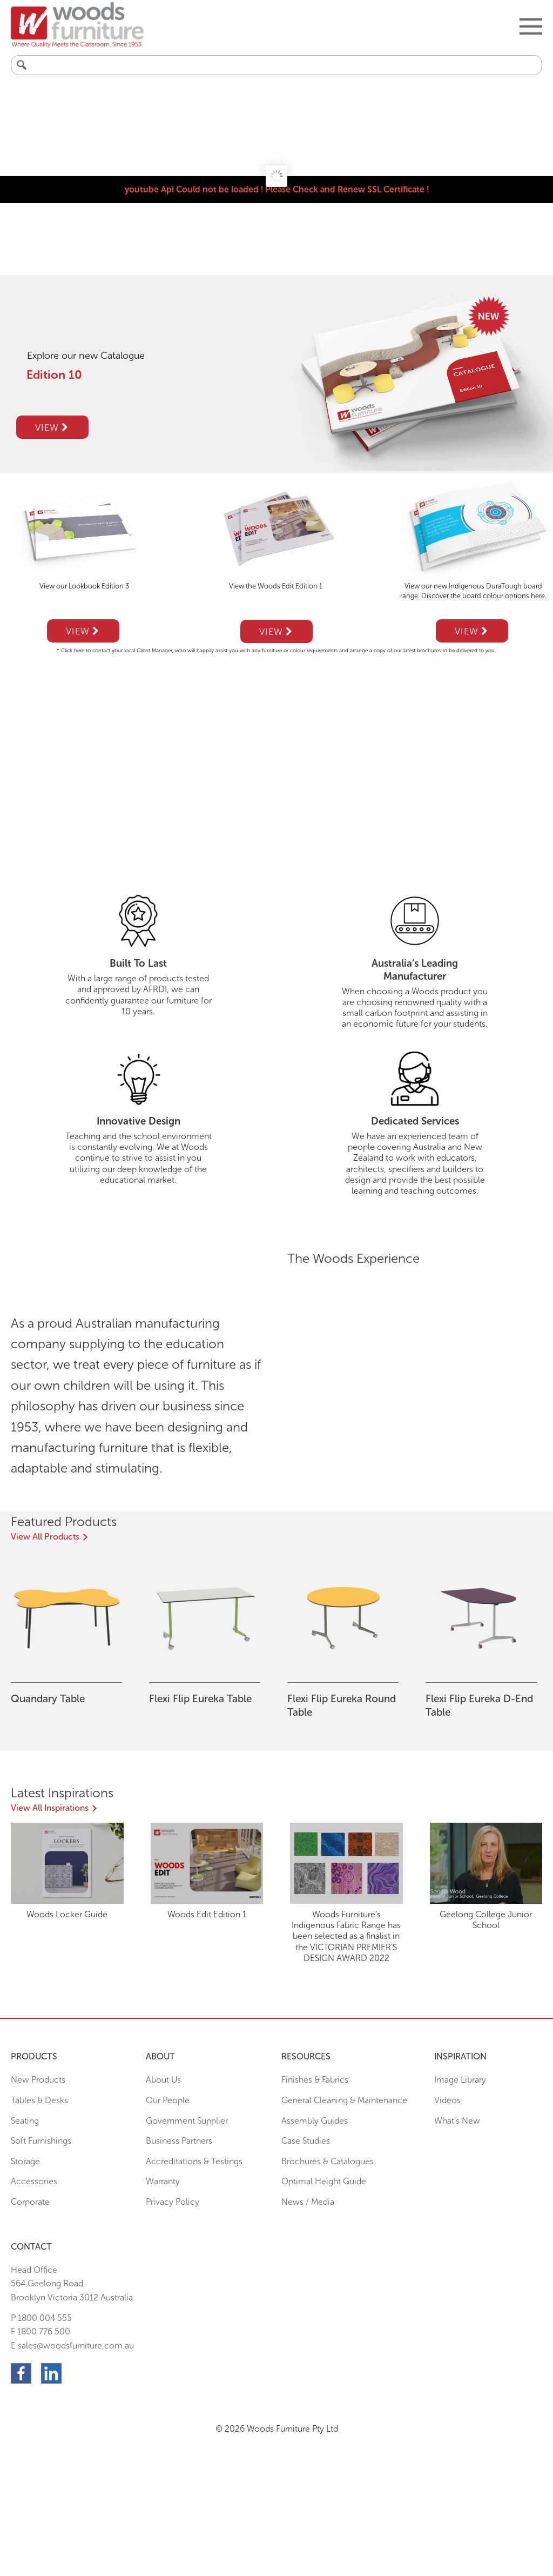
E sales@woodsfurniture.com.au (72, 2345)
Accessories (34, 2181)
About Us (163, 2080)
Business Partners (179, 2141)
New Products (38, 2080)
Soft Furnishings (41, 2141)
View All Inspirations (50, 1808)
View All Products (45, 1536)
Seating (25, 2121)
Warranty (163, 2181)
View (52, 427)
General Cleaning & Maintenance (344, 2100)
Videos (447, 2100)
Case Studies (305, 2141)
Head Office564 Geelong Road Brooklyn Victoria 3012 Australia (72, 2284)
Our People (168, 2100)
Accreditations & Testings (194, 2161)
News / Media (307, 2202)
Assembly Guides (314, 2121)
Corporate (30, 2202)
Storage (25, 2161)
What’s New (457, 2121)
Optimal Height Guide (323, 2181)
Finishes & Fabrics (314, 2080)
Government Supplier (187, 2121)
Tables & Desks (39, 2100)
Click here (72, 650)
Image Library (460, 2080)
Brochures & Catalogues (327, 2161)
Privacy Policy (172, 2202)
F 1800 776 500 (40, 2331)
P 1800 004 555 (41, 2318)
